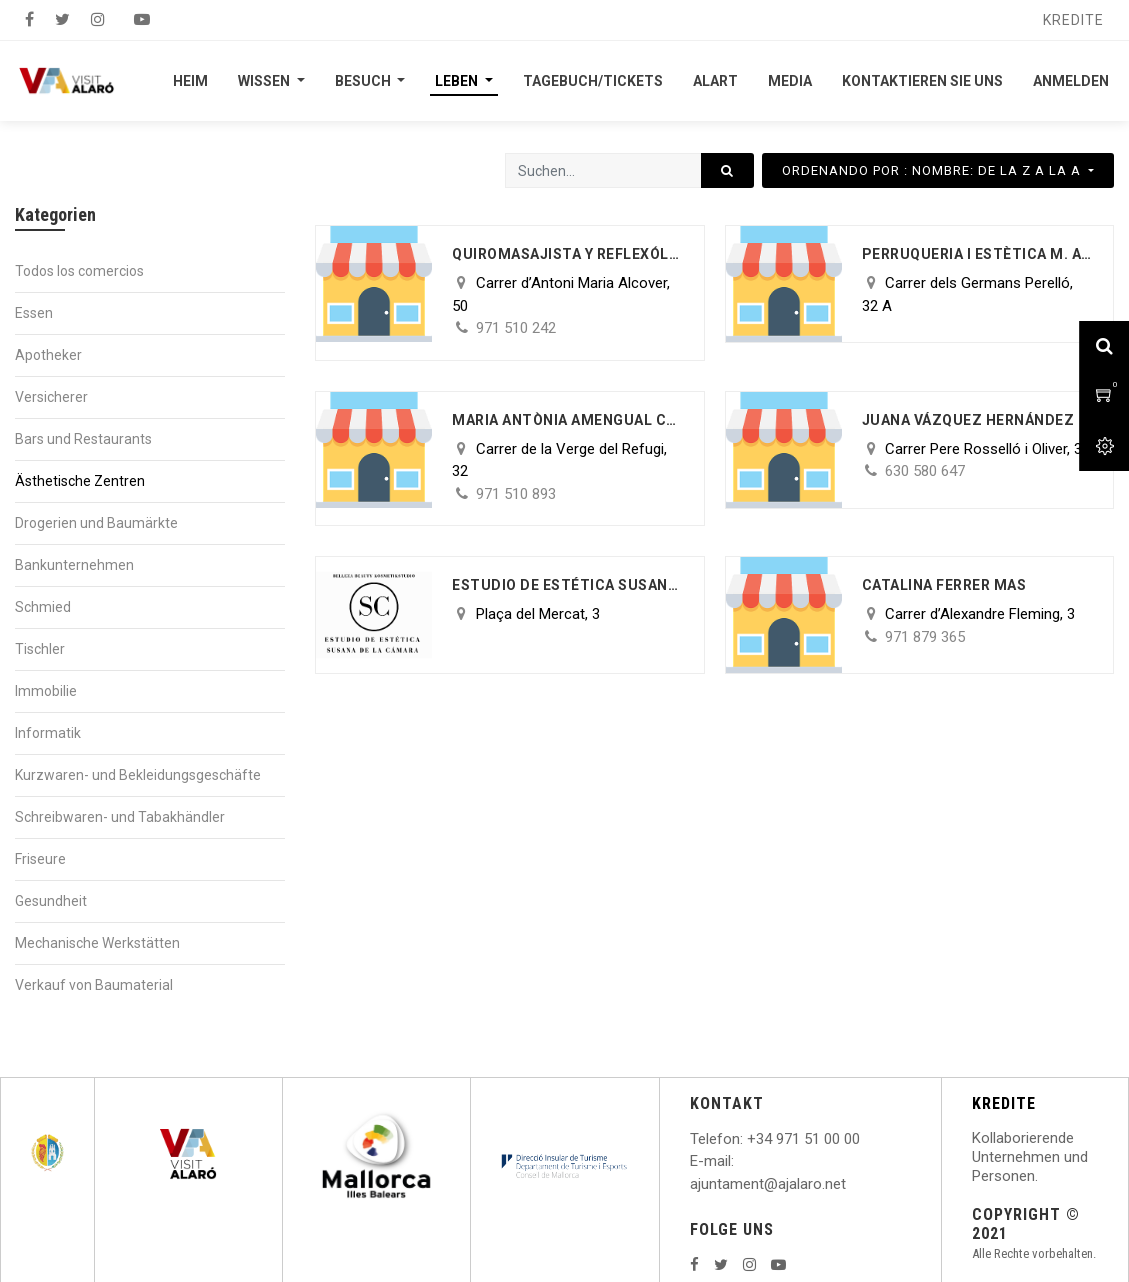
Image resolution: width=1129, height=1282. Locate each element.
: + (748, 1139)
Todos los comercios (79, 271)
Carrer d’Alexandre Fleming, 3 (980, 614)
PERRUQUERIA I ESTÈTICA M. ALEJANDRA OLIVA (977, 254)
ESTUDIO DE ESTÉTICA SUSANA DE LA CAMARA (567, 585)
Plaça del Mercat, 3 (538, 614)
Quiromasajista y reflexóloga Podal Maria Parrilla (567, 254)
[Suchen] (727, 170)
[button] (938, 170)
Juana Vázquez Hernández (968, 420)
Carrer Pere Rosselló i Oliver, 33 (987, 449)
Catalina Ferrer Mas (944, 585)
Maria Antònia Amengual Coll (567, 420)
